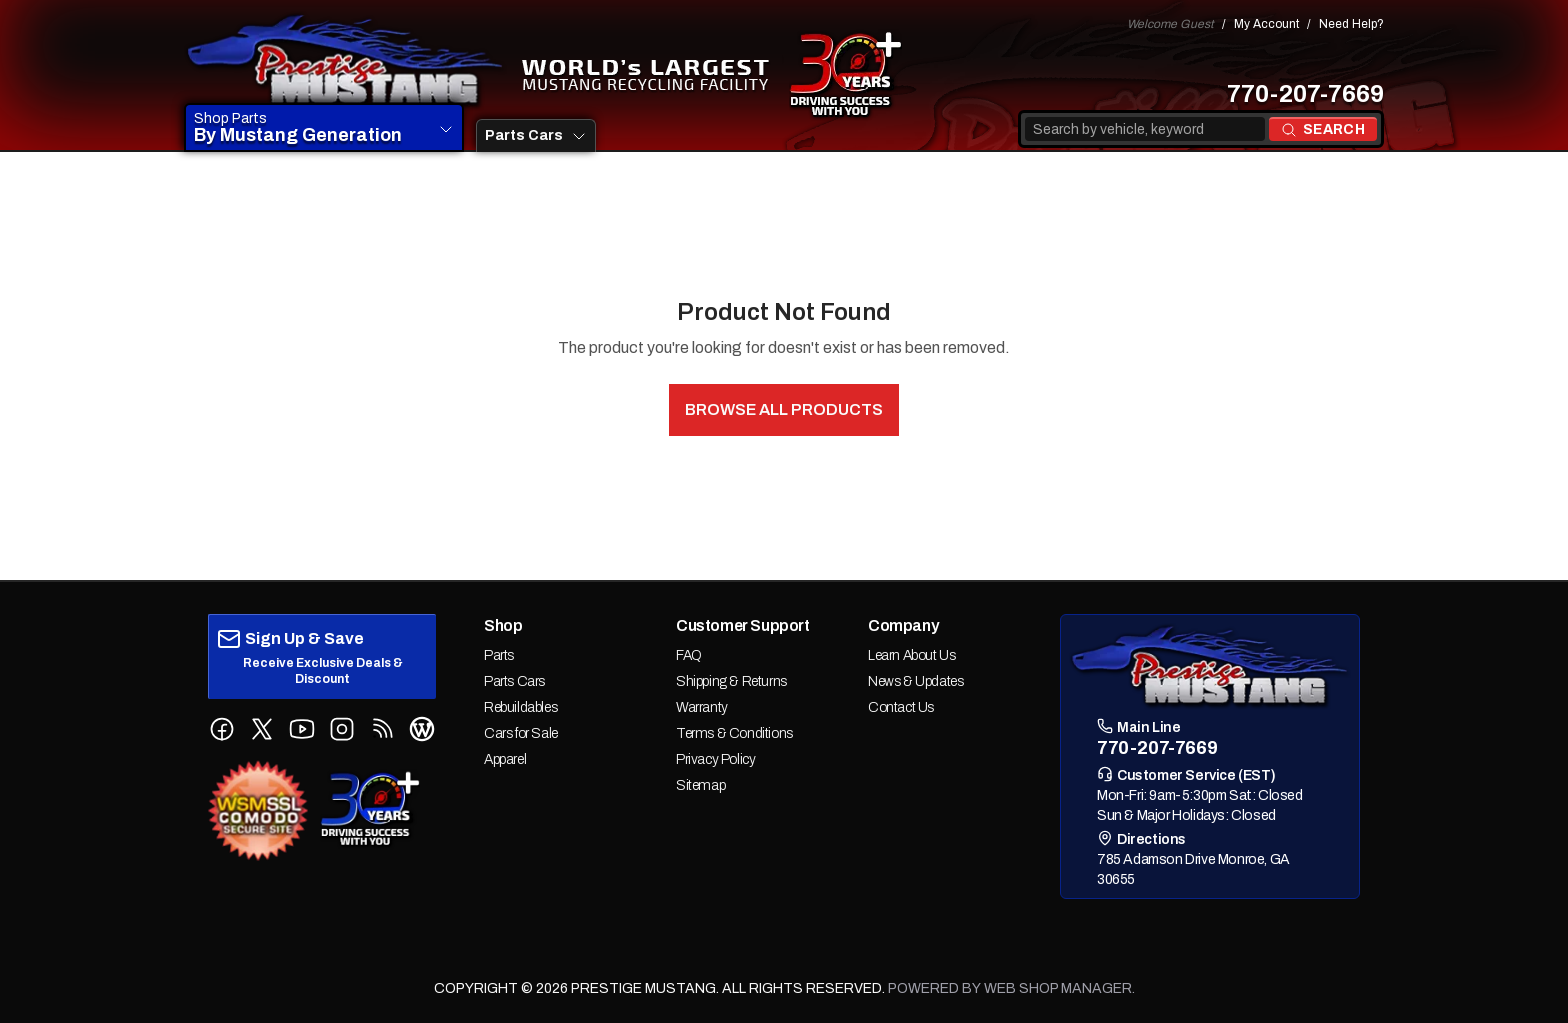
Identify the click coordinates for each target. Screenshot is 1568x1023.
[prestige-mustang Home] (345, 61)
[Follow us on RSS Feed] (382, 729)
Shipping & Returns (731, 681)
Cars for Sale (521, 733)
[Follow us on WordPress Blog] (422, 729)
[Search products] (1323, 129)
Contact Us (901, 707)
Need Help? (1351, 24)
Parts (499, 655)
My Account (1266, 24)
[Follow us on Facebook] (222, 729)
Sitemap (700, 785)
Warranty (702, 707)
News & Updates (915, 681)
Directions (1141, 838)
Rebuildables (520, 707)
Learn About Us (911, 655)
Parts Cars (514, 681)
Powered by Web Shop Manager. (1011, 988)
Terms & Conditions (734, 733)
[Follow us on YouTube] (302, 729)
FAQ (689, 655)
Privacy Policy (715, 759)
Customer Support (743, 625)
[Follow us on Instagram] (342, 729)
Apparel (505, 759)
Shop (503, 625)
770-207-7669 (1305, 94)
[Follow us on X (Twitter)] (262, 729)
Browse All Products (783, 409)
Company (903, 625)
